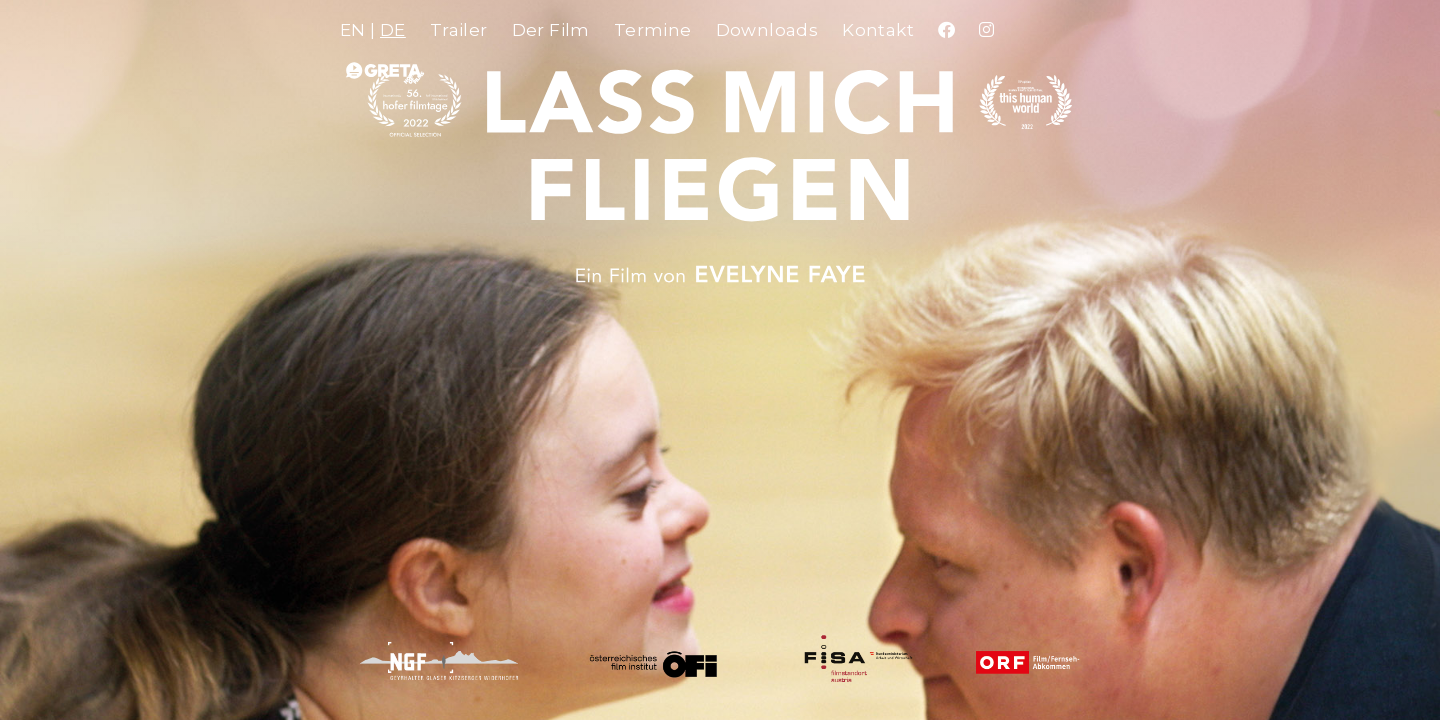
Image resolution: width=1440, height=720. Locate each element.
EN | (373, 30)
